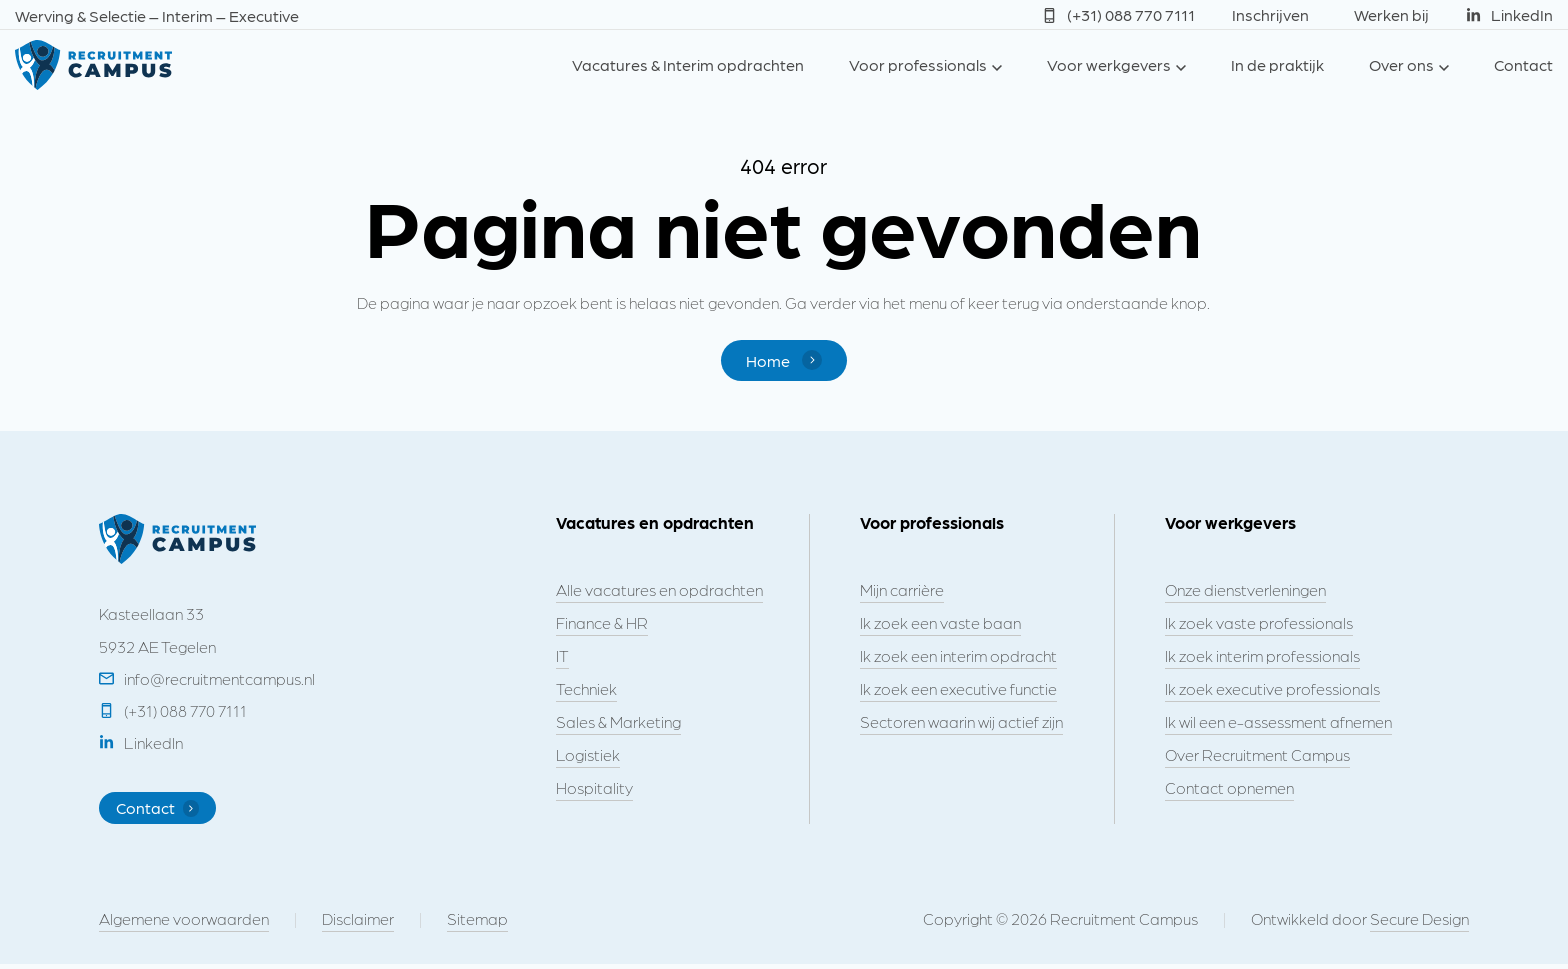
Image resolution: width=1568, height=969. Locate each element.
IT (562, 656)
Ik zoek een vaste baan (940, 623)
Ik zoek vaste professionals (1259, 623)
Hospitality (594, 788)
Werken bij (1391, 14)
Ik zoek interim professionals (1262, 656)
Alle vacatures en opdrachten (659, 590)
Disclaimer (358, 923)
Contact (1523, 64)
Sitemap (477, 923)
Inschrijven (1270, 14)
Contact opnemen (1229, 788)
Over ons (1401, 64)
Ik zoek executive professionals (1272, 689)
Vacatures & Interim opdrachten (688, 64)
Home (783, 360)
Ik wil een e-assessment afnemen (1278, 722)
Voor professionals (918, 64)
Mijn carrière (902, 590)
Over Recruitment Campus (1257, 755)
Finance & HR (602, 623)
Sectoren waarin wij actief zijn (961, 722)
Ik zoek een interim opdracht (958, 656)
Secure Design (1419, 923)
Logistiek (588, 755)
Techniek (586, 689)
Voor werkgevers (1109, 64)
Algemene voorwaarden (184, 923)
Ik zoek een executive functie (958, 689)
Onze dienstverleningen (1245, 590)
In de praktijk (1277, 64)
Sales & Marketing (618, 722)
